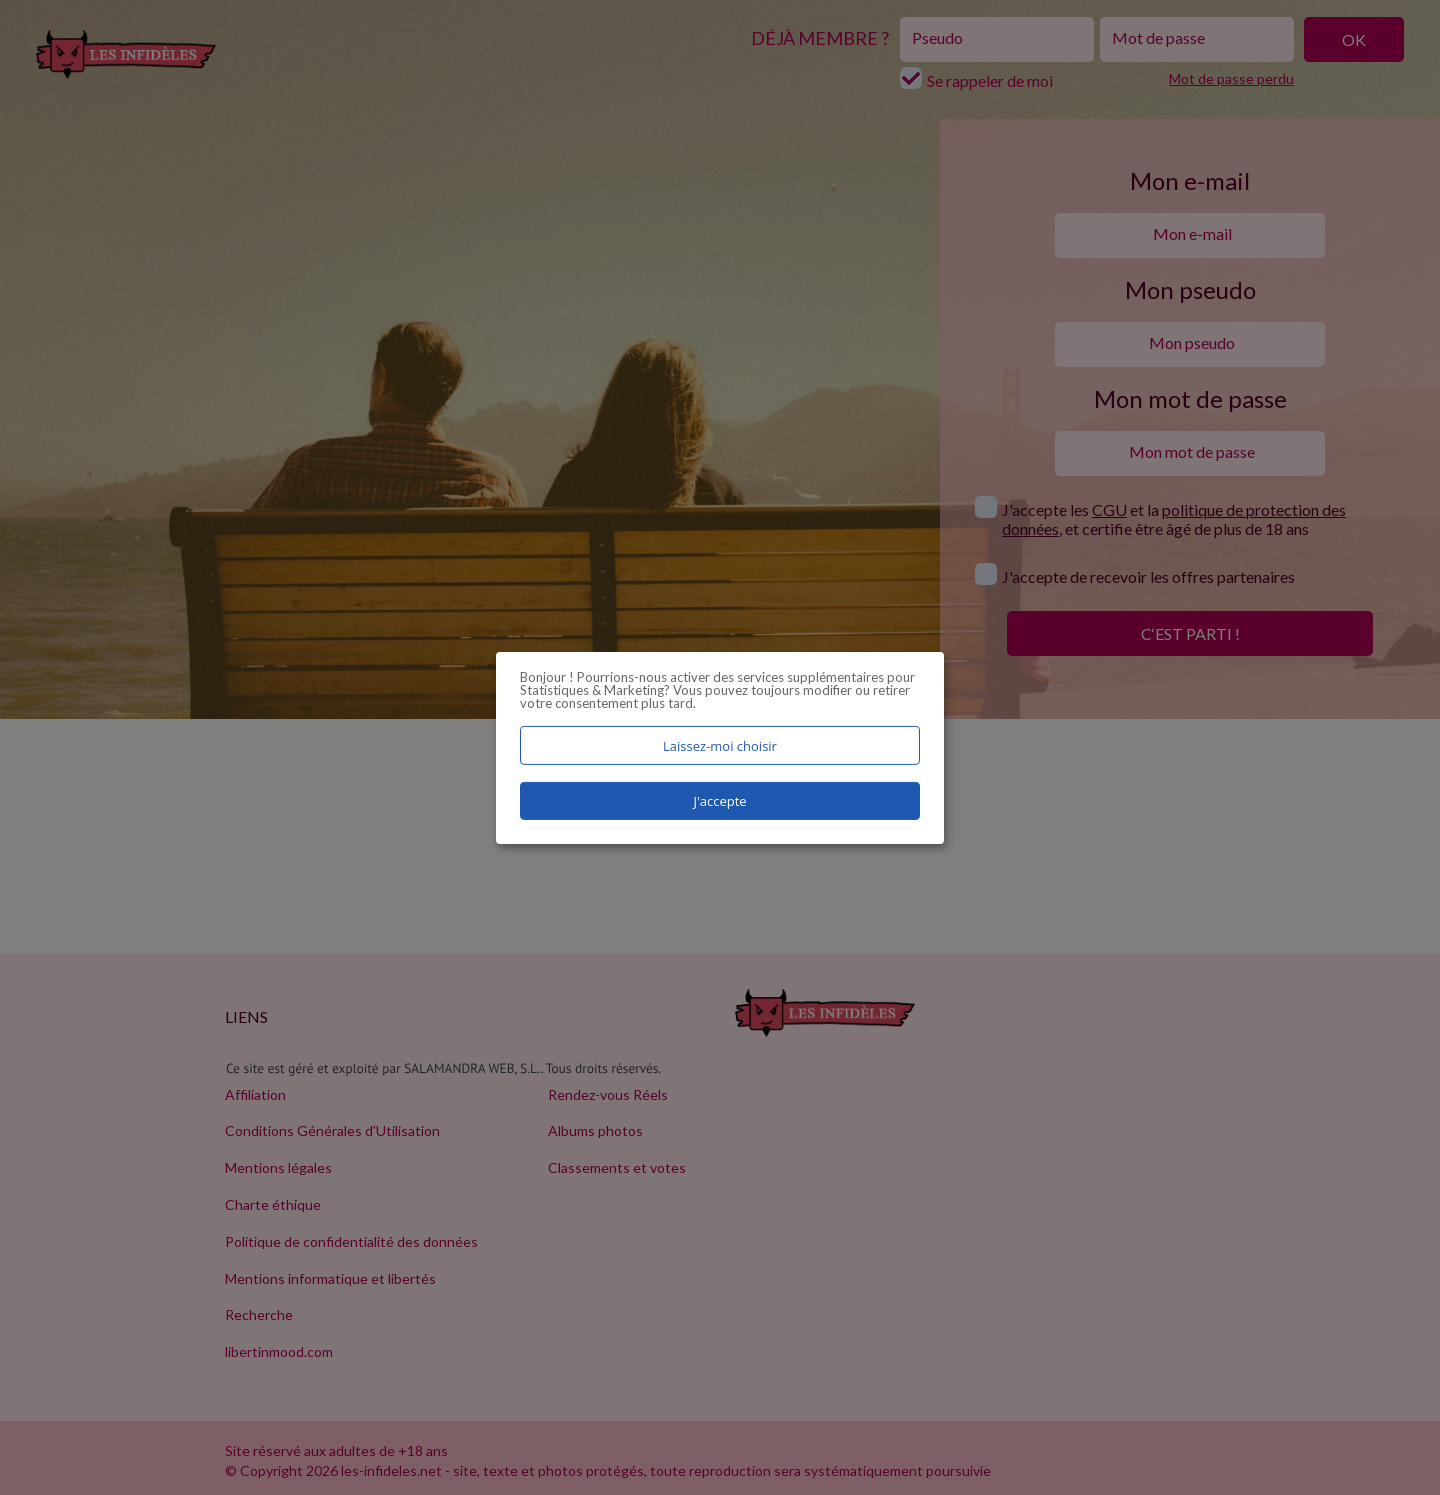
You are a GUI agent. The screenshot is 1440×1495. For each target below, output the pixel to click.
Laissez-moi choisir (720, 745)
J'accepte (719, 801)
